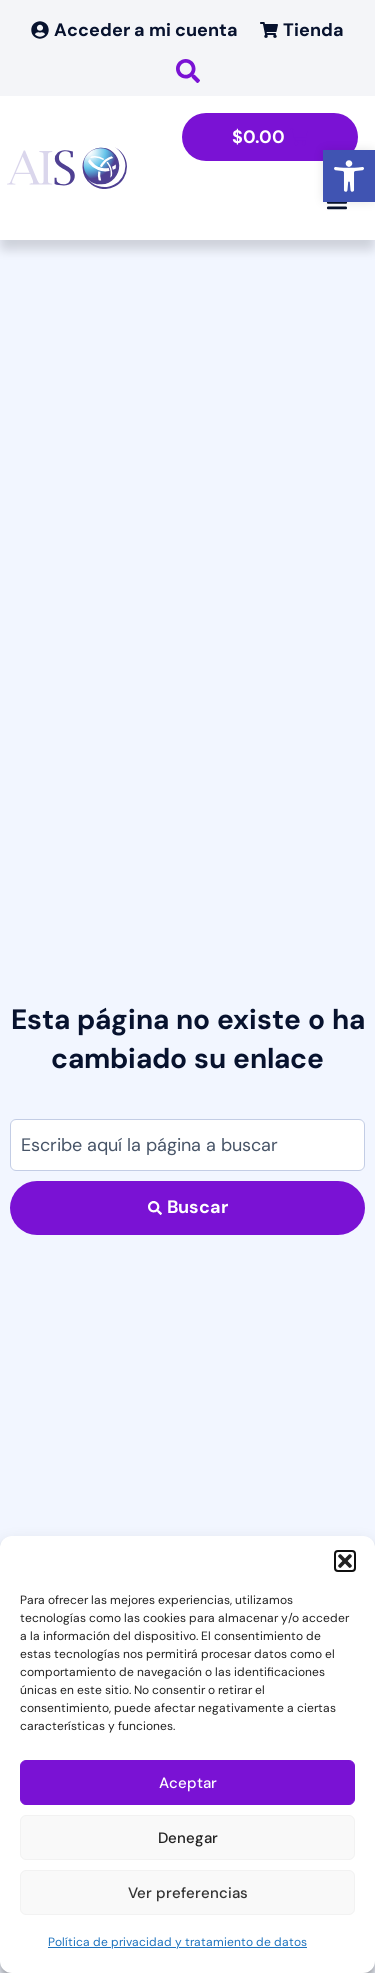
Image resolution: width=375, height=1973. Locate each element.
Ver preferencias (188, 1893)
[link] (349, 176)
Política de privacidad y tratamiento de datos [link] (177, 1942)
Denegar (188, 1838)
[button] (345, 1561)
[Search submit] (187, 1207)
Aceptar (188, 1783)
